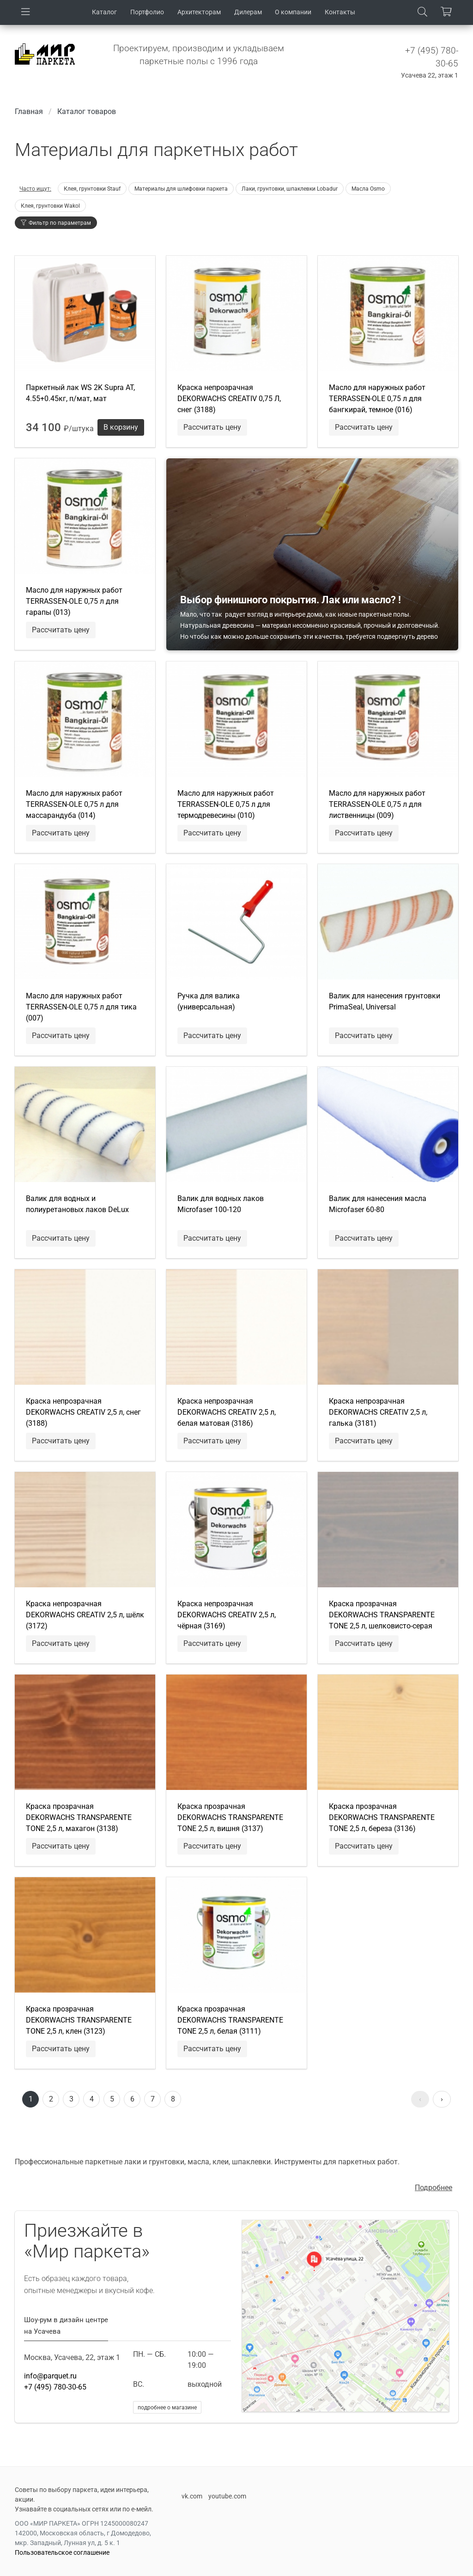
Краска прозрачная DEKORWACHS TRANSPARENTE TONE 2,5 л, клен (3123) (79, 2020)
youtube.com (227, 2496)
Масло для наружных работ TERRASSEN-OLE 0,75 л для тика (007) (81, 1006)
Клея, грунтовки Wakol (50, 206)
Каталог (104, 12)
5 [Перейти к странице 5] (112, 2099)
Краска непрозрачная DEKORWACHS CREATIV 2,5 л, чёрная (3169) (226, 1614)
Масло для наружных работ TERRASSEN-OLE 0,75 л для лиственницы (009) (377, 804)
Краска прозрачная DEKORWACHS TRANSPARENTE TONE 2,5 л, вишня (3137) (230, 1817)
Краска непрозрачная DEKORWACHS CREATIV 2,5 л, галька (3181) (378, 1412)
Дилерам (248, 12)
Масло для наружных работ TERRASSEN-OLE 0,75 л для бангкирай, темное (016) (377, 398)
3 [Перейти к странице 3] (71, 2099)
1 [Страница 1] (31, 2099)
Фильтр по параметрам (56, 223)
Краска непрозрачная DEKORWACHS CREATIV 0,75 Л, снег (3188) (229, 398)
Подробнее (433, 2187)
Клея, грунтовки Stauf (92, 189)
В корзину (120, 427)
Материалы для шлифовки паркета (181, 189)
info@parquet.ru (50, 2376)
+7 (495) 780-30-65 (55, 2387)
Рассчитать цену (212, 427)
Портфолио (147, 12)
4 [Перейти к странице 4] (92, 2099)
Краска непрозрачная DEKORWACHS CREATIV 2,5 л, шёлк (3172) (85, 1614)
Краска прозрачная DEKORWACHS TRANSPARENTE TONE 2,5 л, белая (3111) (230, 2020)
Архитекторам (199, 12)
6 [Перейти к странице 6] (132, 2099)
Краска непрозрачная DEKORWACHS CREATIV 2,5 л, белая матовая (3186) (226, 1412)
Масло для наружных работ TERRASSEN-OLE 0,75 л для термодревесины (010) (225, 804)
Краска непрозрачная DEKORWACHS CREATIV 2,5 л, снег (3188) (83, 1412)
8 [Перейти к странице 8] (173, 2099)
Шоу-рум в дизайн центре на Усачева (66, 2326)
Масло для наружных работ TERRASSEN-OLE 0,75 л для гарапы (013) (74, 601)
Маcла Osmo (368, 189)
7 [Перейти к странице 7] (153, 2099)
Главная (29, 111)
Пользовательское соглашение (62, 2552)
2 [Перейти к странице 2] (51, 2099)
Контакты (340, 12)
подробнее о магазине (167, 2407)
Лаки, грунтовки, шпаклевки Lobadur (290, 189)
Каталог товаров (86, 111)
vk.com (192, 2496)
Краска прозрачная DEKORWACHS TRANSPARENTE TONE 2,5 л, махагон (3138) (79, 1817)
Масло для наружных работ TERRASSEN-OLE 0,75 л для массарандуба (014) (74, 804)
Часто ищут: (35, 189)
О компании (293, 12)
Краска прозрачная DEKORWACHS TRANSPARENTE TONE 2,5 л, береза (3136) (382, 1817)
